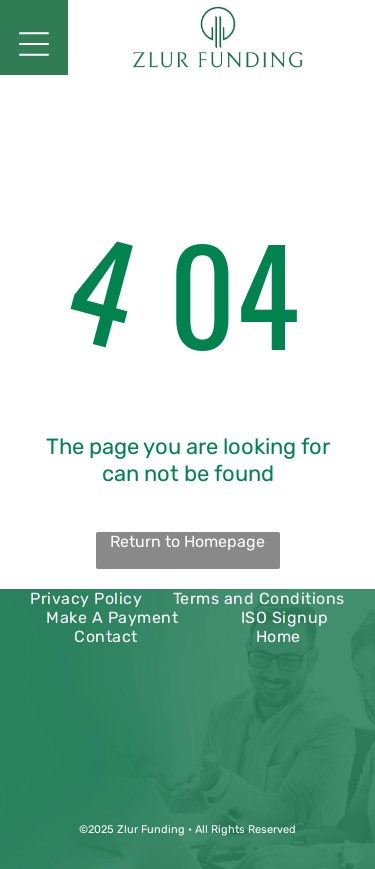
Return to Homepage (187, 541)
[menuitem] (86, 598)
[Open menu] (34, 44)
